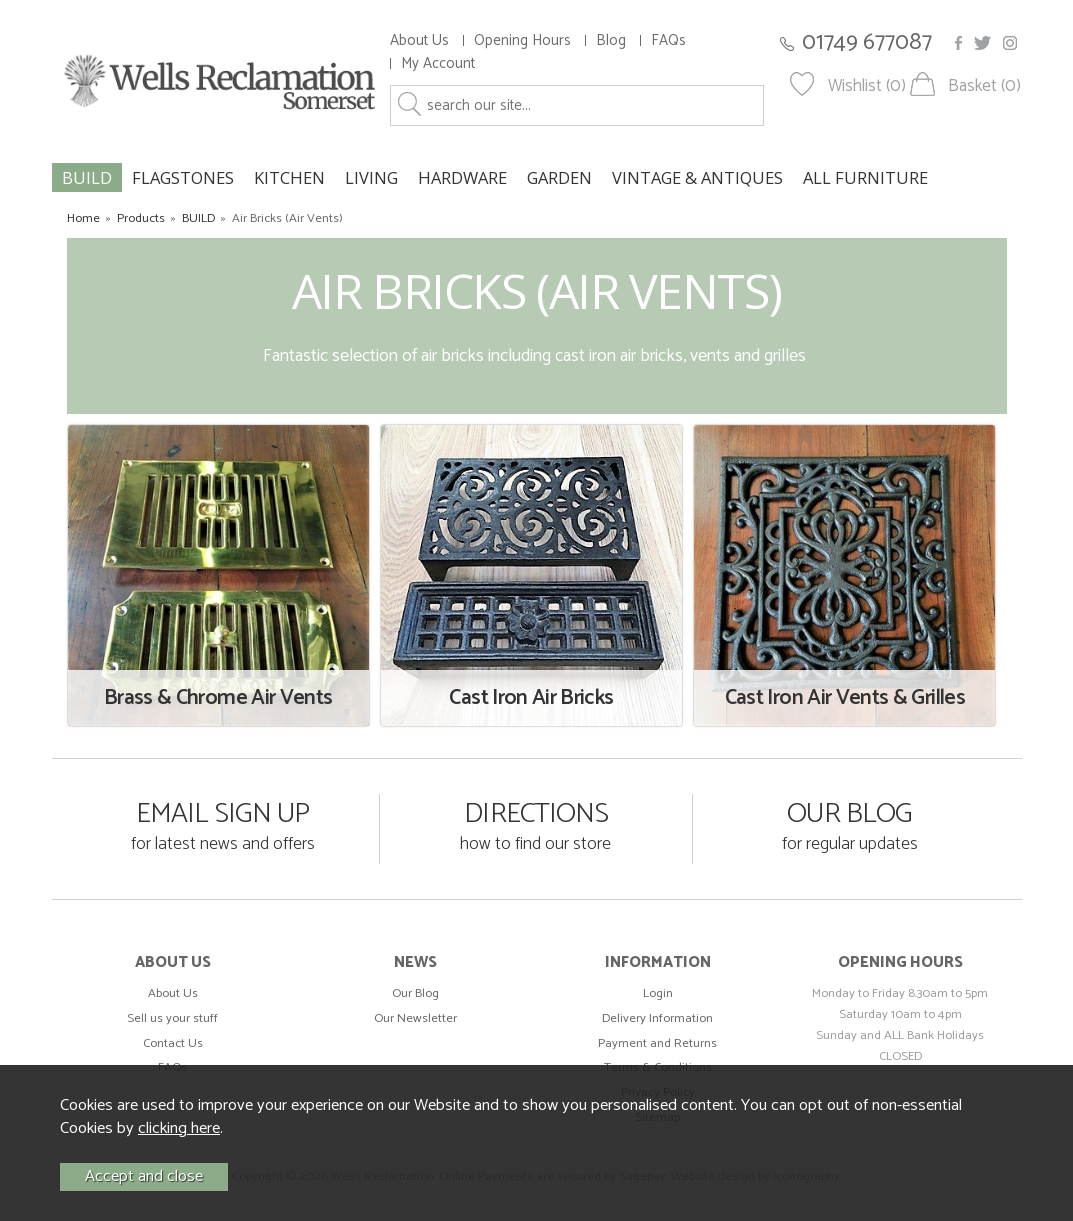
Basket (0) (984, 86)
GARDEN (559, 177)
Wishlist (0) (867, 86)
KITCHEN (289, 177)
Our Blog (415, 993)
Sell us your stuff (172, 1018)
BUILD (87, 177)
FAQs (668, 40)
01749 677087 (867, 42)
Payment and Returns (657, 1043)
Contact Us (173, 1043)
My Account (438, 63)
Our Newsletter (415, 1018)
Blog (611, 40)
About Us (419, 40)
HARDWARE (462, 177)
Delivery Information (657, 1018)
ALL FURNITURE (865, 177)
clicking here (179, 1128)
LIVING (371, 177)
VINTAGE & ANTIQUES (697, 177)
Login (658, 993)
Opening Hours (522, 40)
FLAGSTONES (183, 177)
